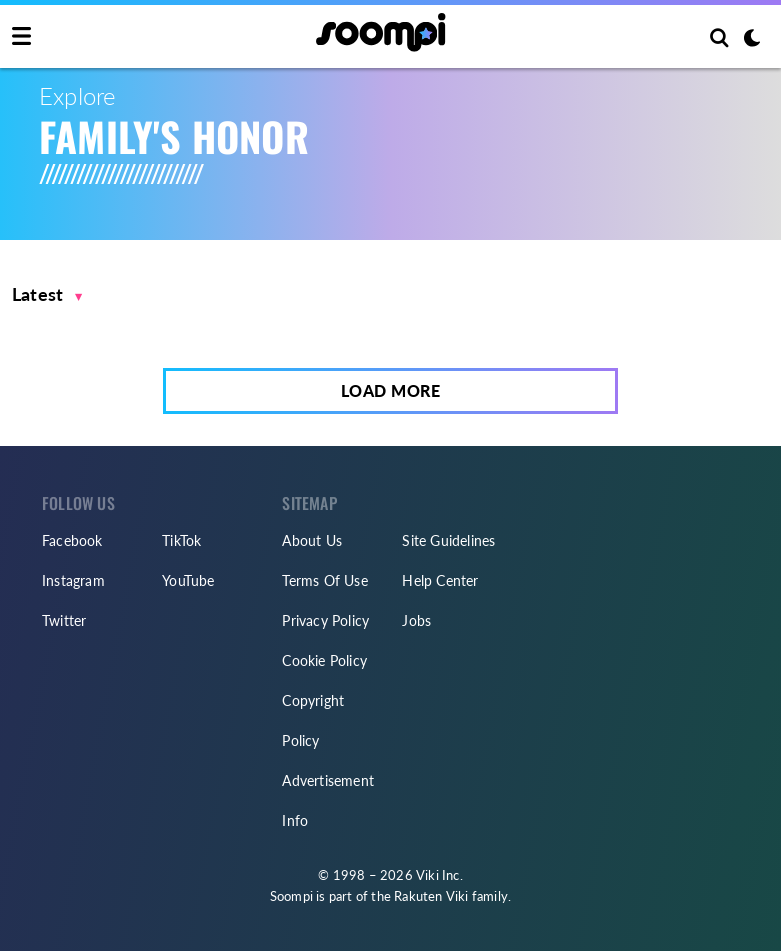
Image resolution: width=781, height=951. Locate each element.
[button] (47, 294)
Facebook (72, 540)
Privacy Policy (325, 620)
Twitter (64, 620)
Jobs (416, 620)
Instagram (73, 580)
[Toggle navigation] (21, 37)
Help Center (440, 580)
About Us (312, 540)
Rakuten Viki (431, 896)
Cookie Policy (324, 660)
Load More (391, 390)
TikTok (181, 540)
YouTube (188, 580)
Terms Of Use (324, 580)
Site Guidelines (448, 540)
